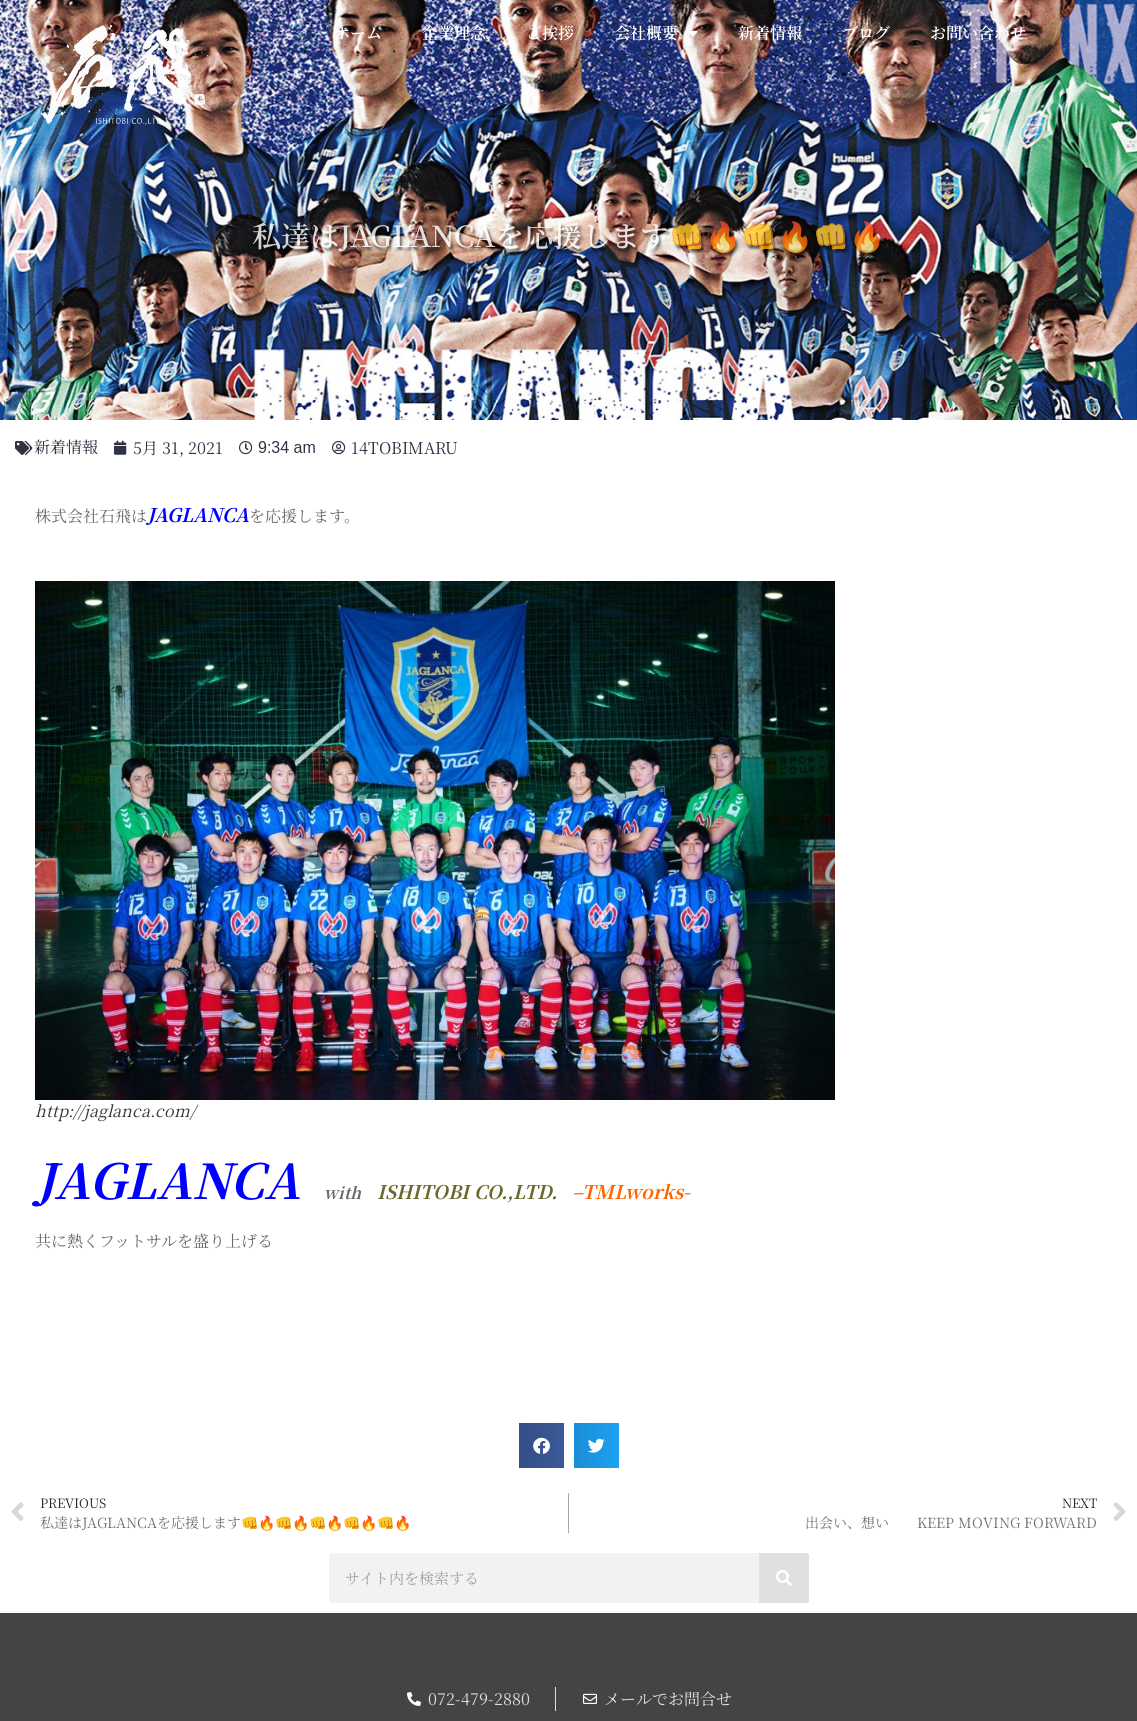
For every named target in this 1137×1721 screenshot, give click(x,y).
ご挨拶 (550, 32)
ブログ (866, 32)
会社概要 (656, 33)
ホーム (358, 32)
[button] (541, 1445)
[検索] (784, 1578)
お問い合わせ (978, 32)
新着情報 (770, 32)
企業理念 (454, 32)
